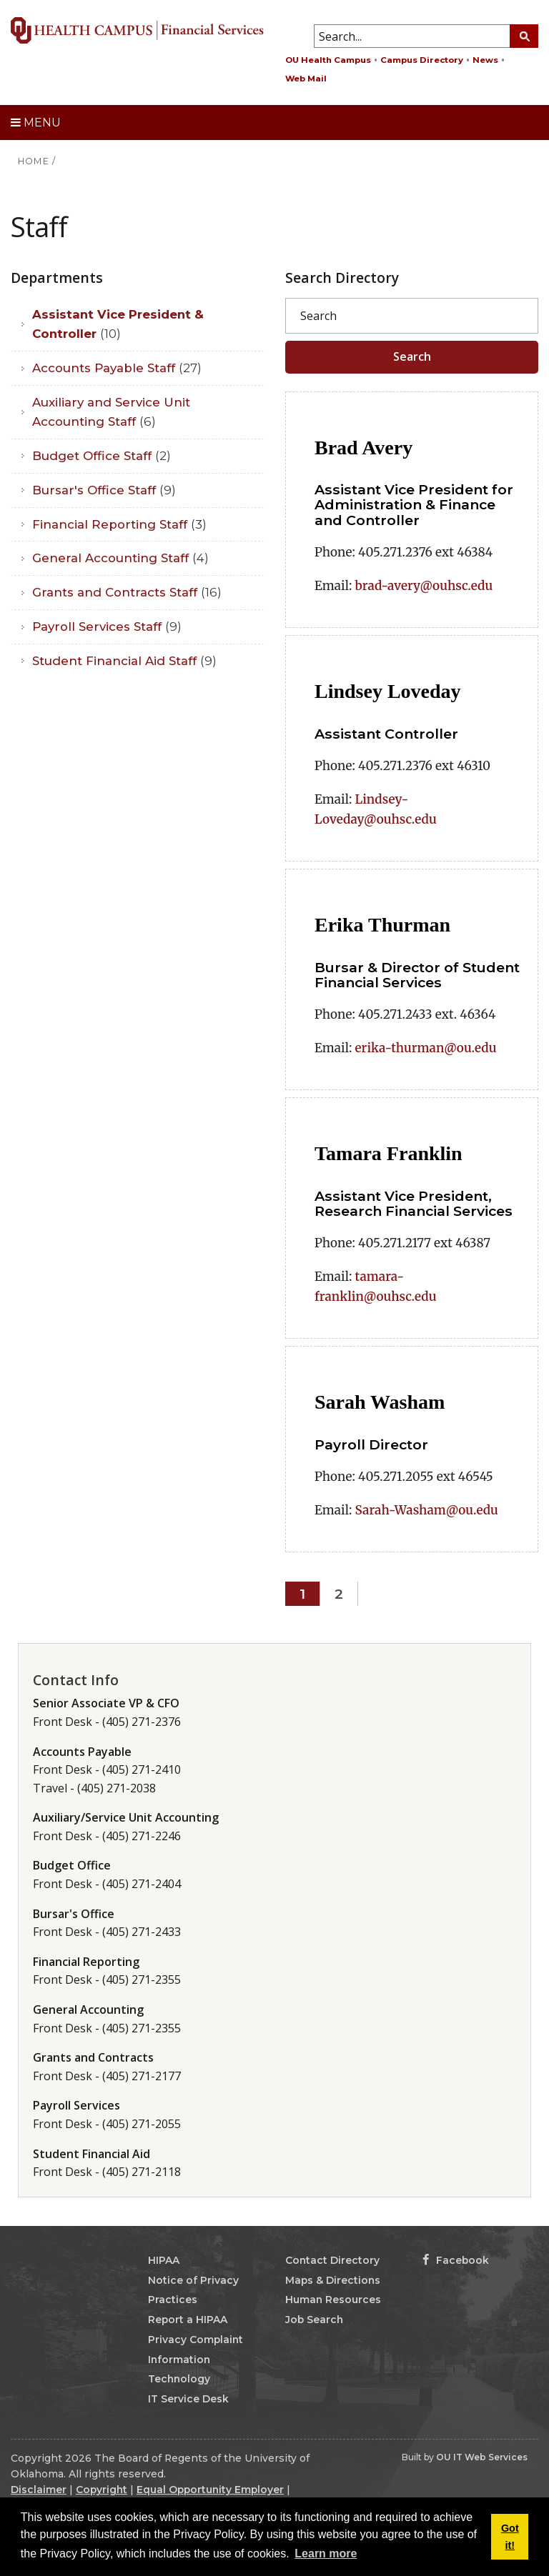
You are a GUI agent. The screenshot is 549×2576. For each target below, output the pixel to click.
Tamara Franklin (389, 1153)
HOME (33, 161)
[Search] (411, 316)
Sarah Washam (380, 1402)
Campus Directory (421, 60)
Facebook (455, 2260)
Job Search (314, 2319)
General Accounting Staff (120, 558)
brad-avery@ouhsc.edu (424, 586)
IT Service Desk (188, 2399)
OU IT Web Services (482, 2457)
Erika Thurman (382, 925)
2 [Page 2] (339, 1593)
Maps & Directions (332, 2280)
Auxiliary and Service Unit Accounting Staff (111, 412)
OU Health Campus (328, 60)
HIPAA (163, 2260)
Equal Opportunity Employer (210, 2489)
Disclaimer (38, 2489)
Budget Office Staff (101, 456)
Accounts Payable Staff (117, 368)
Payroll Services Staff (107, 626)
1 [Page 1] (302, 1593)
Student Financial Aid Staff (124, 661)
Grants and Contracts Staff (127, 592)
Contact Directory (332, 2260)
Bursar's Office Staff (104, 490)
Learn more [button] (326, 2553)
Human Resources (333, 2299)
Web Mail (306, 79)
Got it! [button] (510, 2536)
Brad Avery (363, 447)
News (485, 60)
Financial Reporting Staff (119, 524)
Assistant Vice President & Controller (118, 324)
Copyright (101, 2489)
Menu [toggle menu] (36, 122)
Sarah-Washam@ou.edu (426, 1510)
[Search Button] (524, 36)
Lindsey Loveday (388, 691)
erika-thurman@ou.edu (426, 1048)
